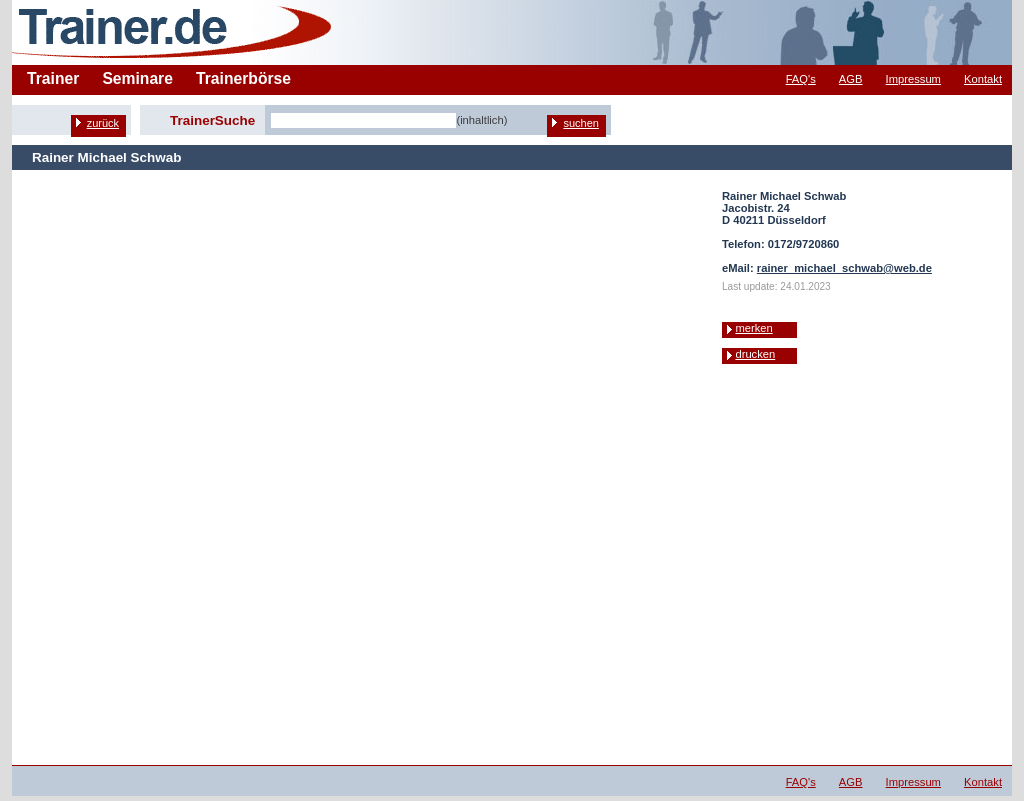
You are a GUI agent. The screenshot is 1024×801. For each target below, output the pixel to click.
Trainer (53, 78)
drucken (755, 354)
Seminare (137, 78)
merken (753, 328)
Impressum (913, 79)
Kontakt (983, 79)
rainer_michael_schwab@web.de (844, 268)
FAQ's (801, 79)
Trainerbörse (243, 78)
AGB (851, 79)
